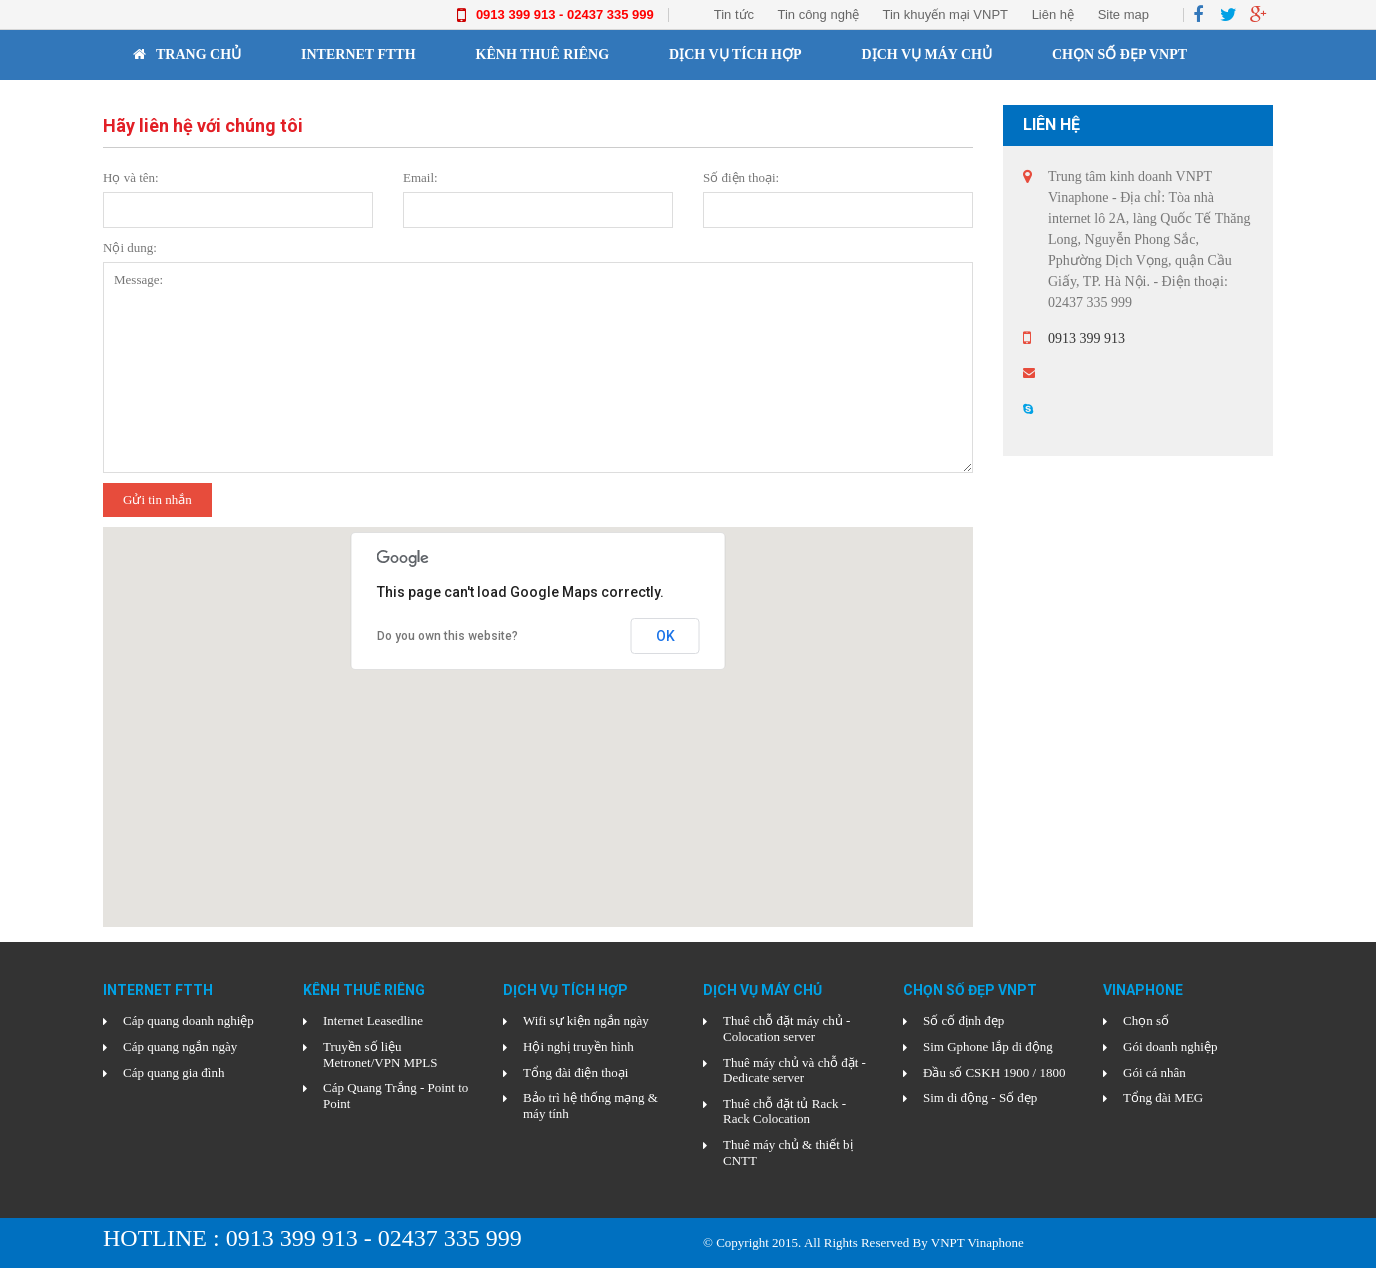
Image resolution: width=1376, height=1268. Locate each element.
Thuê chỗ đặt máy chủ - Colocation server (786, 1028)
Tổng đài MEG (1163, 1097)
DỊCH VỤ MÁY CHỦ (927, 54)
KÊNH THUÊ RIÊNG (543, 54)
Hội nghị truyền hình (578, 1046)
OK (665, 636)
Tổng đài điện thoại (575, 1072)
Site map (1123, 14)
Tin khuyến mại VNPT (946, 14)
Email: (420, 177)
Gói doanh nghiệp (1170, 1046)
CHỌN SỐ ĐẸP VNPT (1119, 54)
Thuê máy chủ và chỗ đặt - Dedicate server (794, 1070)
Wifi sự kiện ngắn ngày (586, 1020)
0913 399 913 (1086, 338)
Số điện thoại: (741, 177)
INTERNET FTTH (358, 54)
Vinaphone (176, 104)
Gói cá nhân (1154, 1072)
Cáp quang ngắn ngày (180, 1046)
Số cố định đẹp (963, 1020)
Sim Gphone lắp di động (988, 1046)
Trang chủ (187, 54)
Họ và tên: (131, 177)
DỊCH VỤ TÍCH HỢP (735, 54)
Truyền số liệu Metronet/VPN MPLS (380, 1054)
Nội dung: (130, 247)
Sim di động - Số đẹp (980, 1097)
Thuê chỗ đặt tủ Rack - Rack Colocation (784, 1111)
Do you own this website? (447, 636)
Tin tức (734, 14)
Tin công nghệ (818, 14)
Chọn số (1146, 1020)
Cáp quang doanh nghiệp (188, 1020)
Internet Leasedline (373, 1020)
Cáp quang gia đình (173, 1072)
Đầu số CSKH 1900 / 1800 (994, 1072)
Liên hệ (1053, 14)
